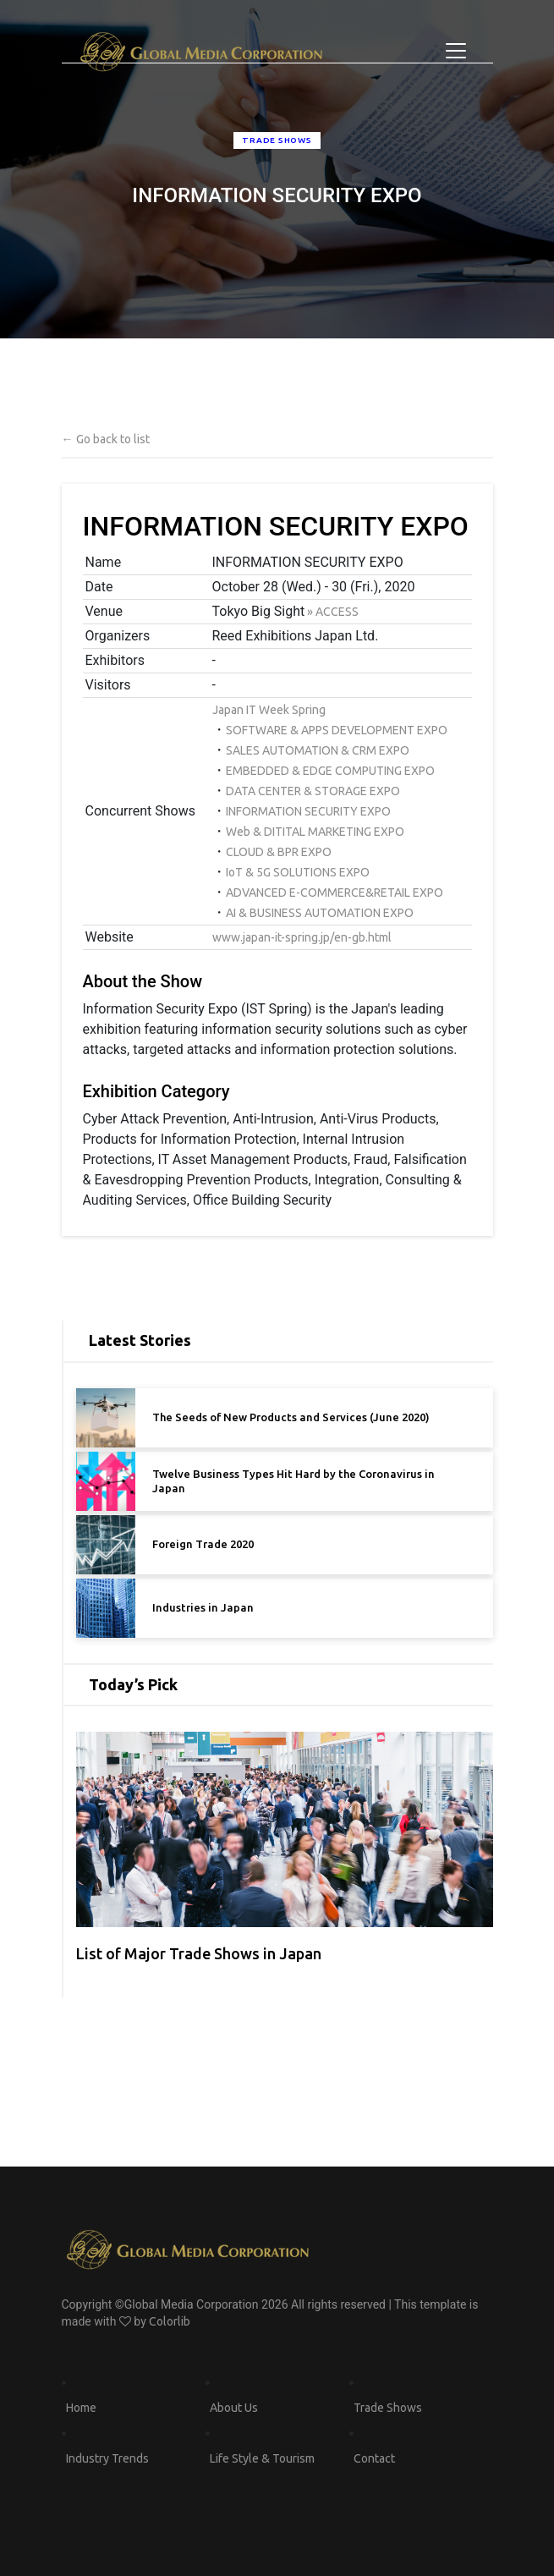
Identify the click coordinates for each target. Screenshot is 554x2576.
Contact (374, 2458)
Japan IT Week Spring (269, 710)
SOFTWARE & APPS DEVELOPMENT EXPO (336, 730)
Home (81, 2407)
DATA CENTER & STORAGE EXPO (313, 791)
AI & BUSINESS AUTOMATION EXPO (320, 913)
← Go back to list (106, 439)
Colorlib (169, 2321)
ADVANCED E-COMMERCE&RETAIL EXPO (334, 892)
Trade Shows (388, 2407)
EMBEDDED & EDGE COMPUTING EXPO (330, 770)
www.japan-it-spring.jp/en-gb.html (302, 937)
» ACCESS (331, 611)
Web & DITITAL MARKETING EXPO (315, 831)
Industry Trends (107, 2458)
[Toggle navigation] (456, 51)
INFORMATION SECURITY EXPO (308, 811)
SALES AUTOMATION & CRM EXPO (317, 750)
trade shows (276, 140)
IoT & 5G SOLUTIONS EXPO (298, 872)
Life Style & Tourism (262, 2458)
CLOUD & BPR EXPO (279, 852)
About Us (234, 2407)
